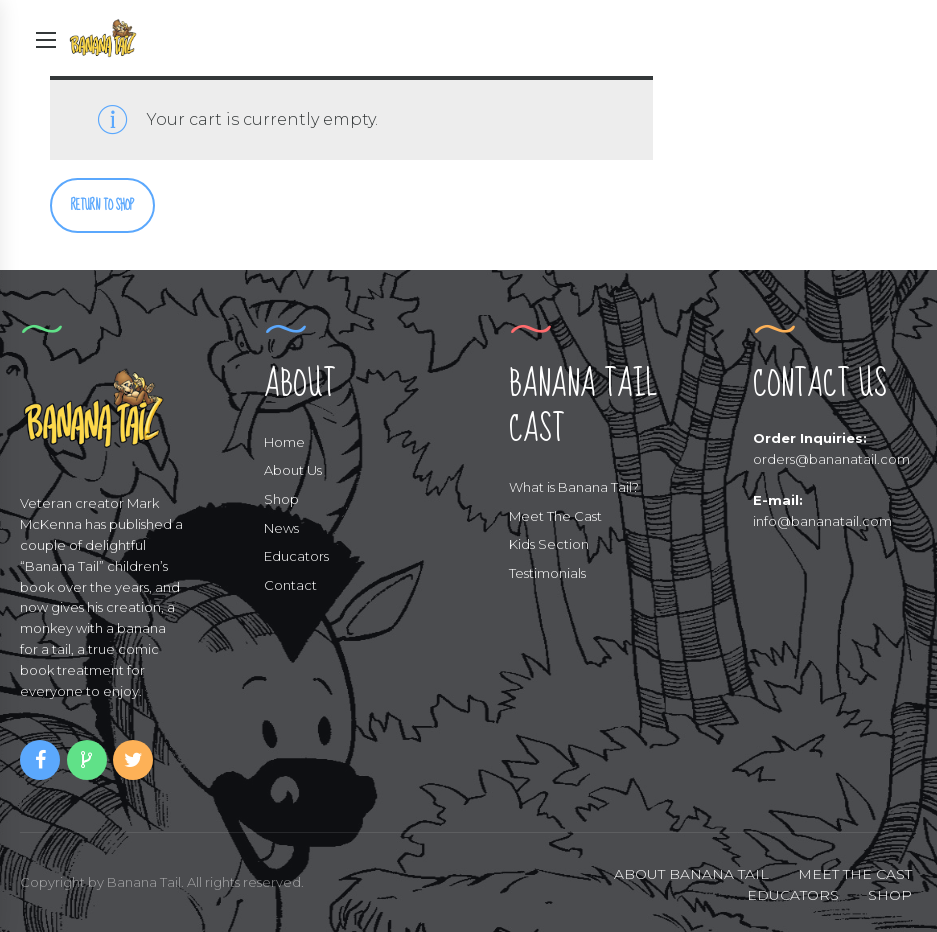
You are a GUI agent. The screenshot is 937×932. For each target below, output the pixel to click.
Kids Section (549, 544)
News (281, 528)
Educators (296, 556)
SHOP (890, 895)
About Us (293, 470)
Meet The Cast (555, 516)
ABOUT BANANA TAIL (691, 874)
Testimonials (547, 573)
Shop (281, 499)
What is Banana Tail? (574, 487)
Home (284, 442)
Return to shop (102, 205)
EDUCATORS (793, 895)
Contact (290, 585)
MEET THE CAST (855, 874)
